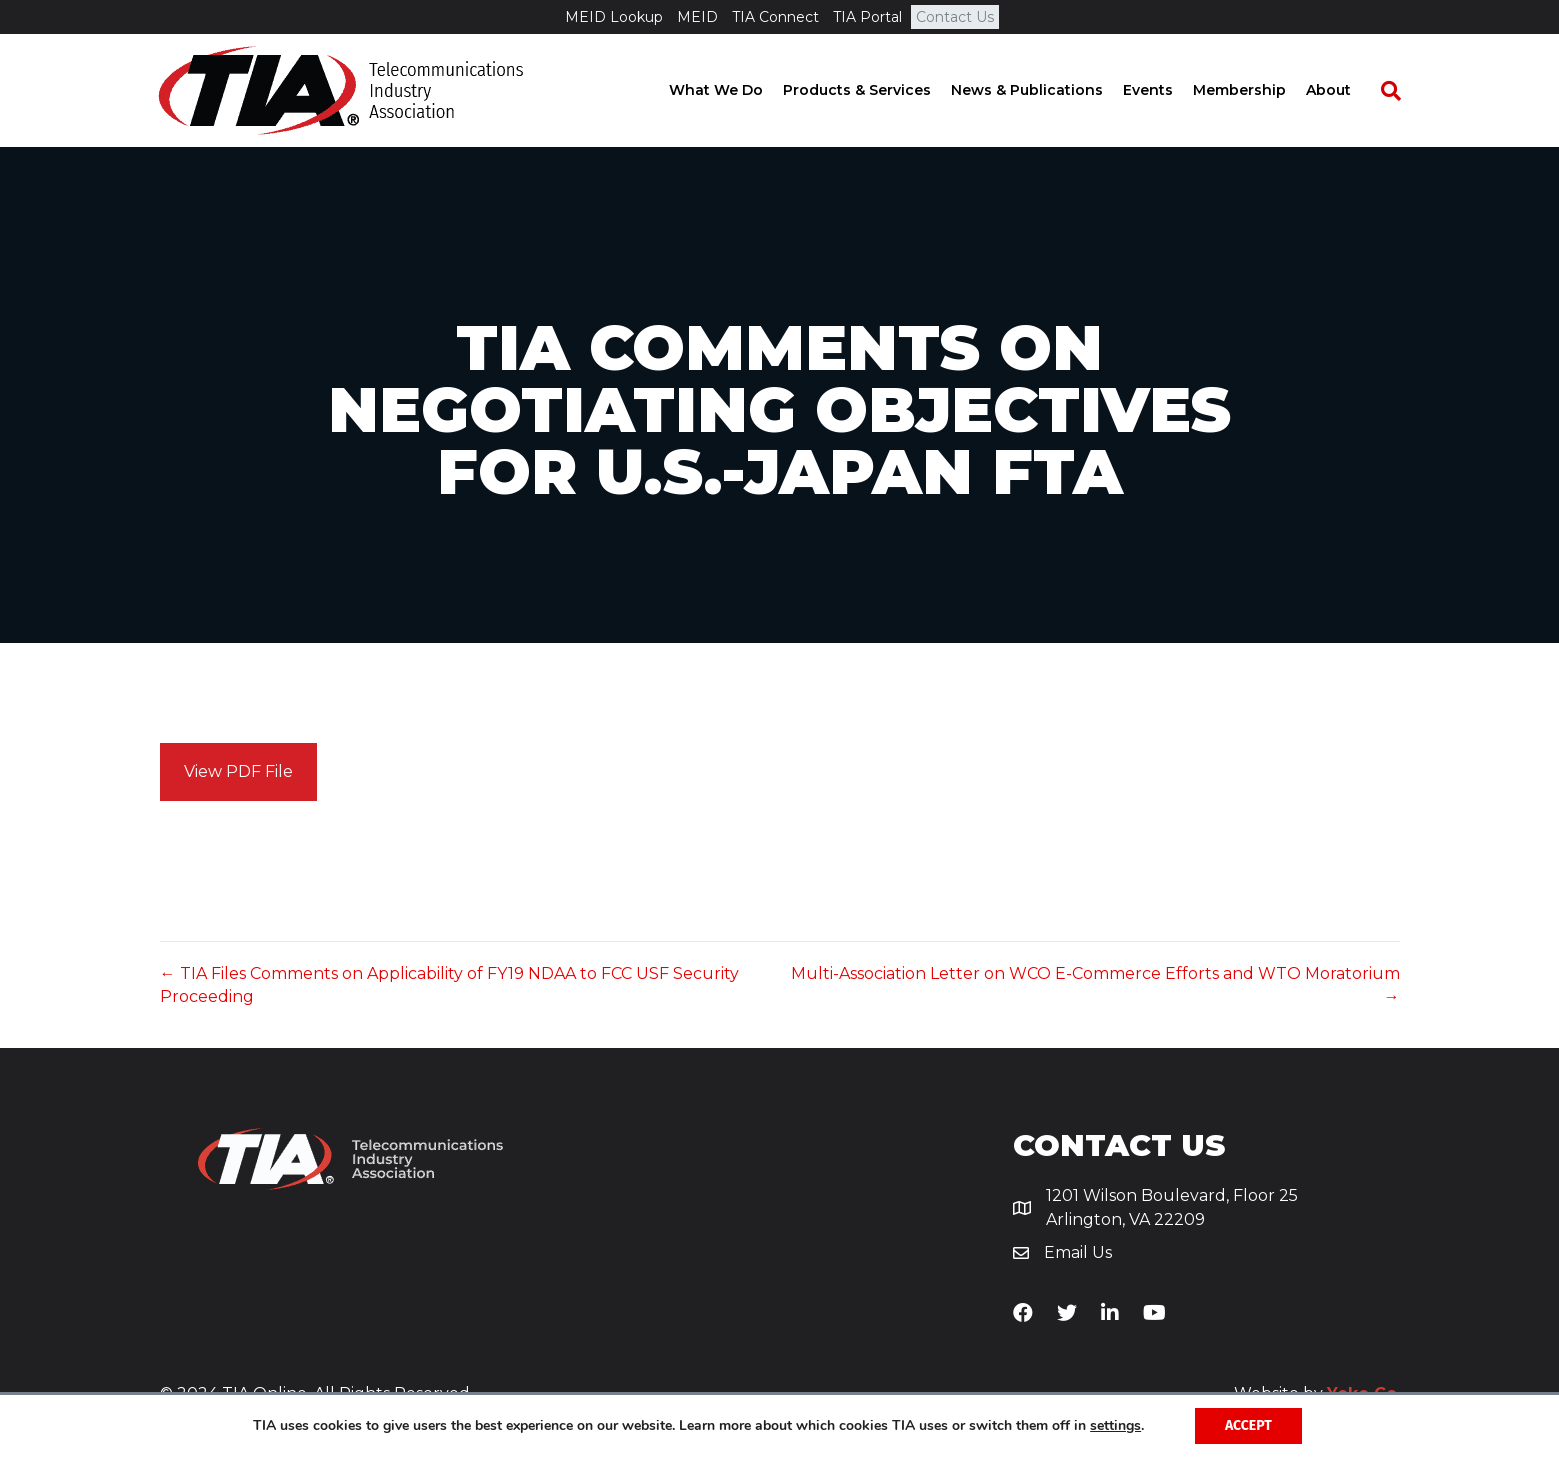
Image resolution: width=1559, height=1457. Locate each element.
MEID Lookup (614, 17)
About (1346, 90)
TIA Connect (775, 17)
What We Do (734, 90)
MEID (697, 17)
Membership (1257, 90)
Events (1166, 90)
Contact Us (955, 17)
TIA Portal (867, 17)
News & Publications (1045, 90)
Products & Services (875, 90)
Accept (1248, 1425)
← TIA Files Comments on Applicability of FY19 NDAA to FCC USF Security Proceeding (449, 985)
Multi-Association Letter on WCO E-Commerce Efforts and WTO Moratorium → (1095, 985)
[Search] (1399, 91)
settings (1115, 1426)
